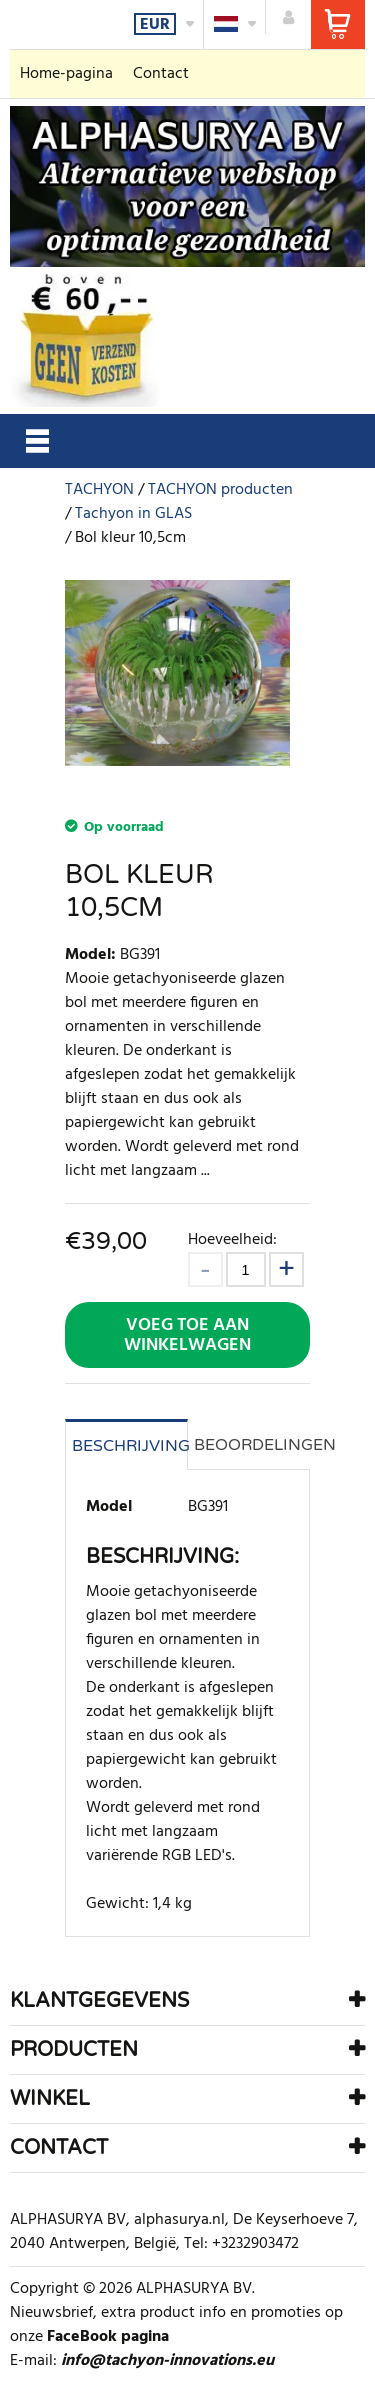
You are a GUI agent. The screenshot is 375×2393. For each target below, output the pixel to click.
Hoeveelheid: (232, 1239)
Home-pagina (66, 74)
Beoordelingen (252, 1445)
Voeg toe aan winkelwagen (187, 1335)
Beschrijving (130, 1446)
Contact (161, 74)
